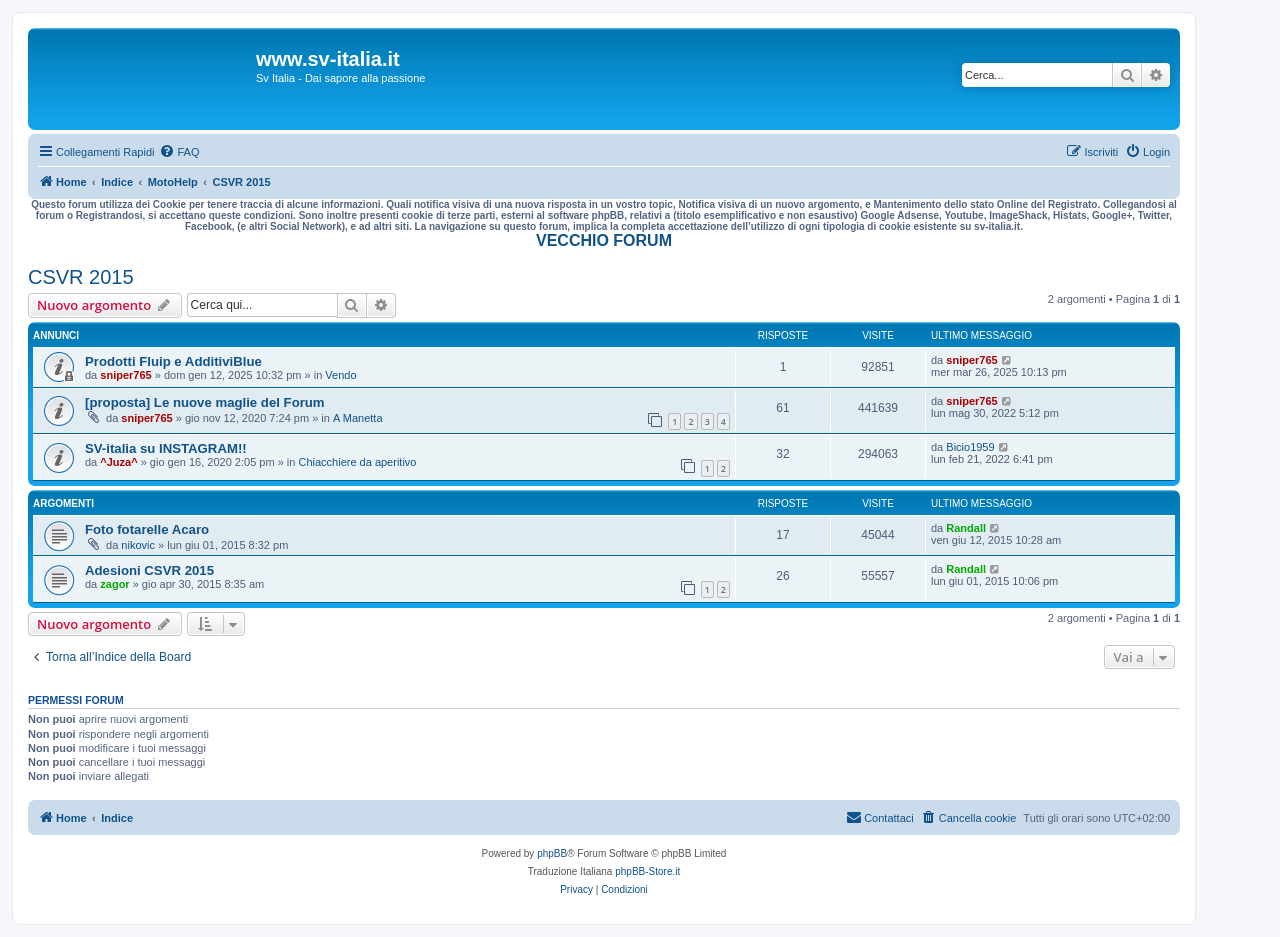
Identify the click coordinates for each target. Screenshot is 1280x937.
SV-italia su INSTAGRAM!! (166, 448)
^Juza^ (118, 462)
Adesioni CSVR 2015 (149, 570)
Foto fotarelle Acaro (147, 529)
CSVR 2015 (81, 277)
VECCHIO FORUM (604, 240)
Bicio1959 (970, 447)
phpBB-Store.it (647, 871)
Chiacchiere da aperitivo (357, 462)
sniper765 (125, 375)
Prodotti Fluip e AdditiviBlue (173, 361)
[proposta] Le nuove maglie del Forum (205, 402)
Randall (966, 528)
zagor (114, 584)
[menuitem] (179, 152)
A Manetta (358, 418)
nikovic (138, 545)
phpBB (552, 853)
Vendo (340, 375)
